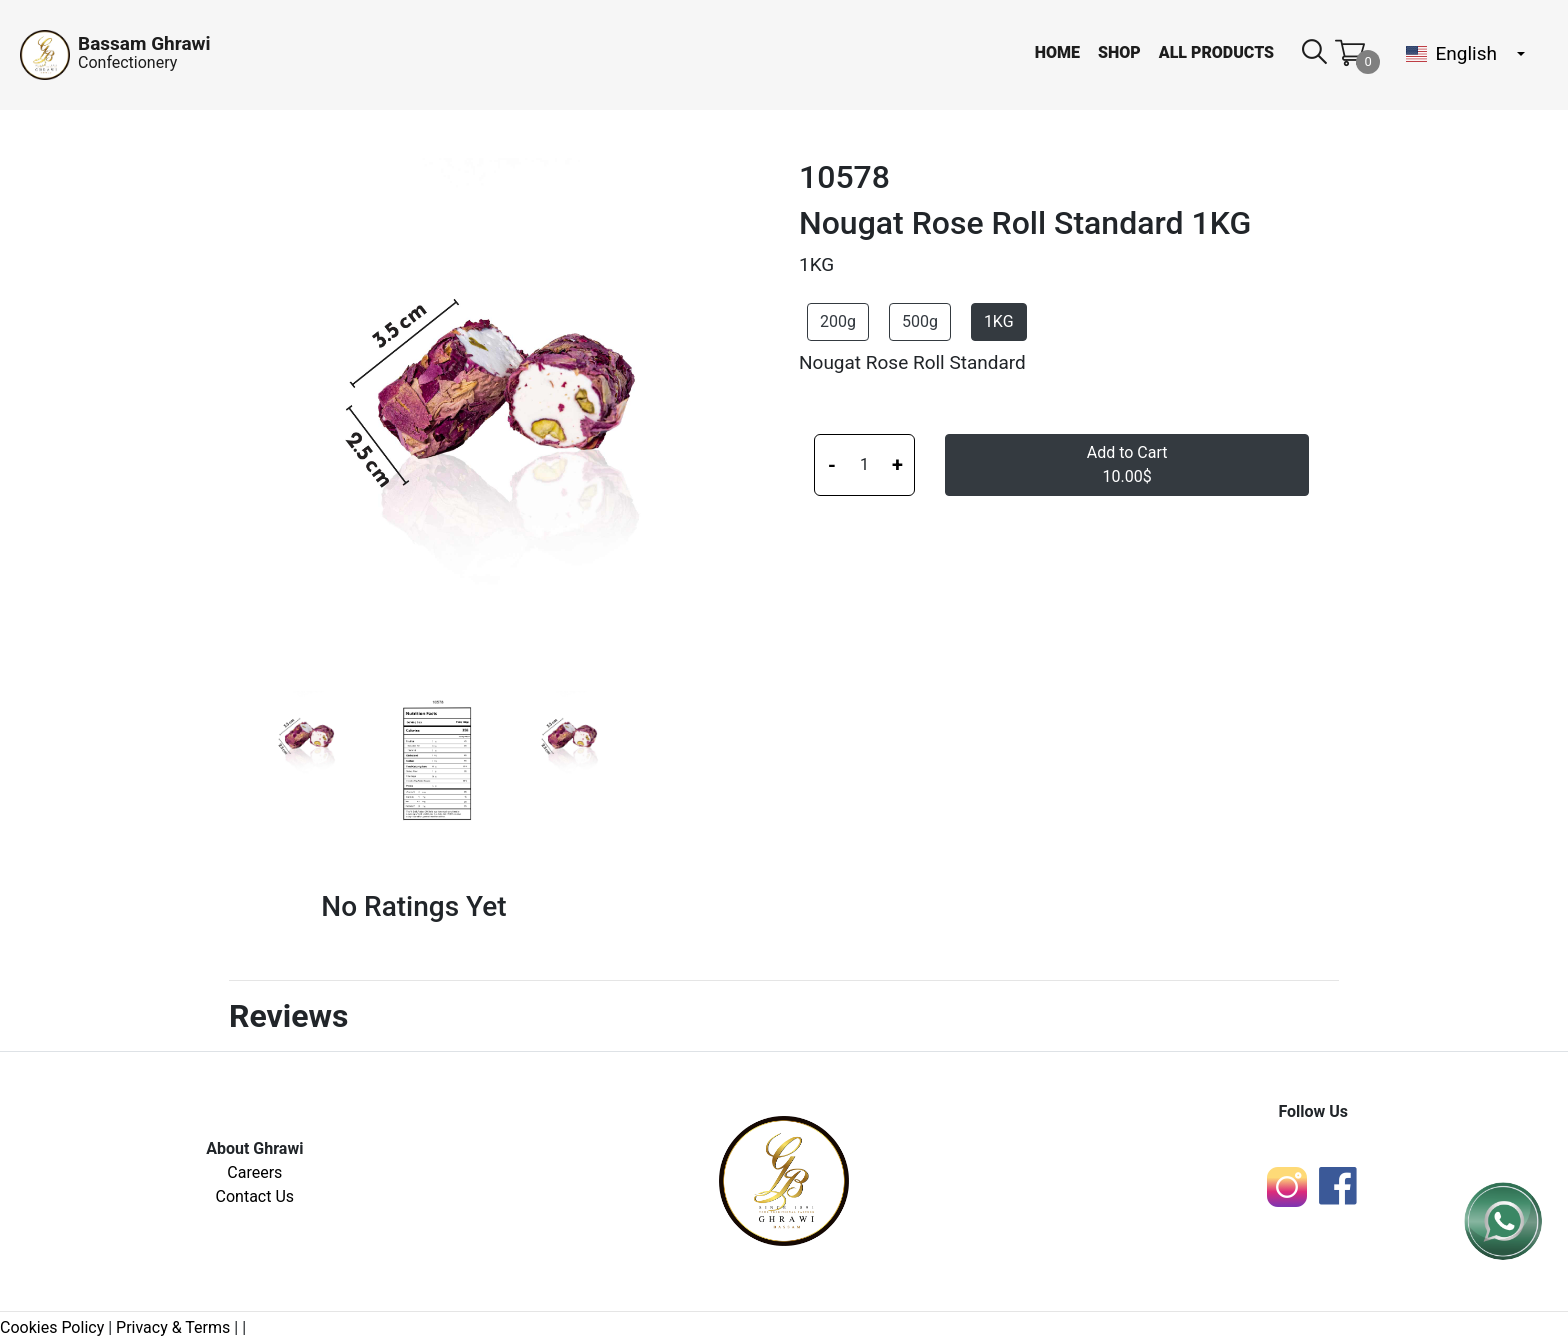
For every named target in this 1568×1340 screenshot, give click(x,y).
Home (1057, 52)
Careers (254, 1172)
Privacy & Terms (173, 1327)
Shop (1119, 52)
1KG (999, 321)
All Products (1216, 52)
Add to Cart (1127, 464)
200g (838, 321)
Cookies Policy (52, 1327)
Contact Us (255, 1196)
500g (920, 321)
